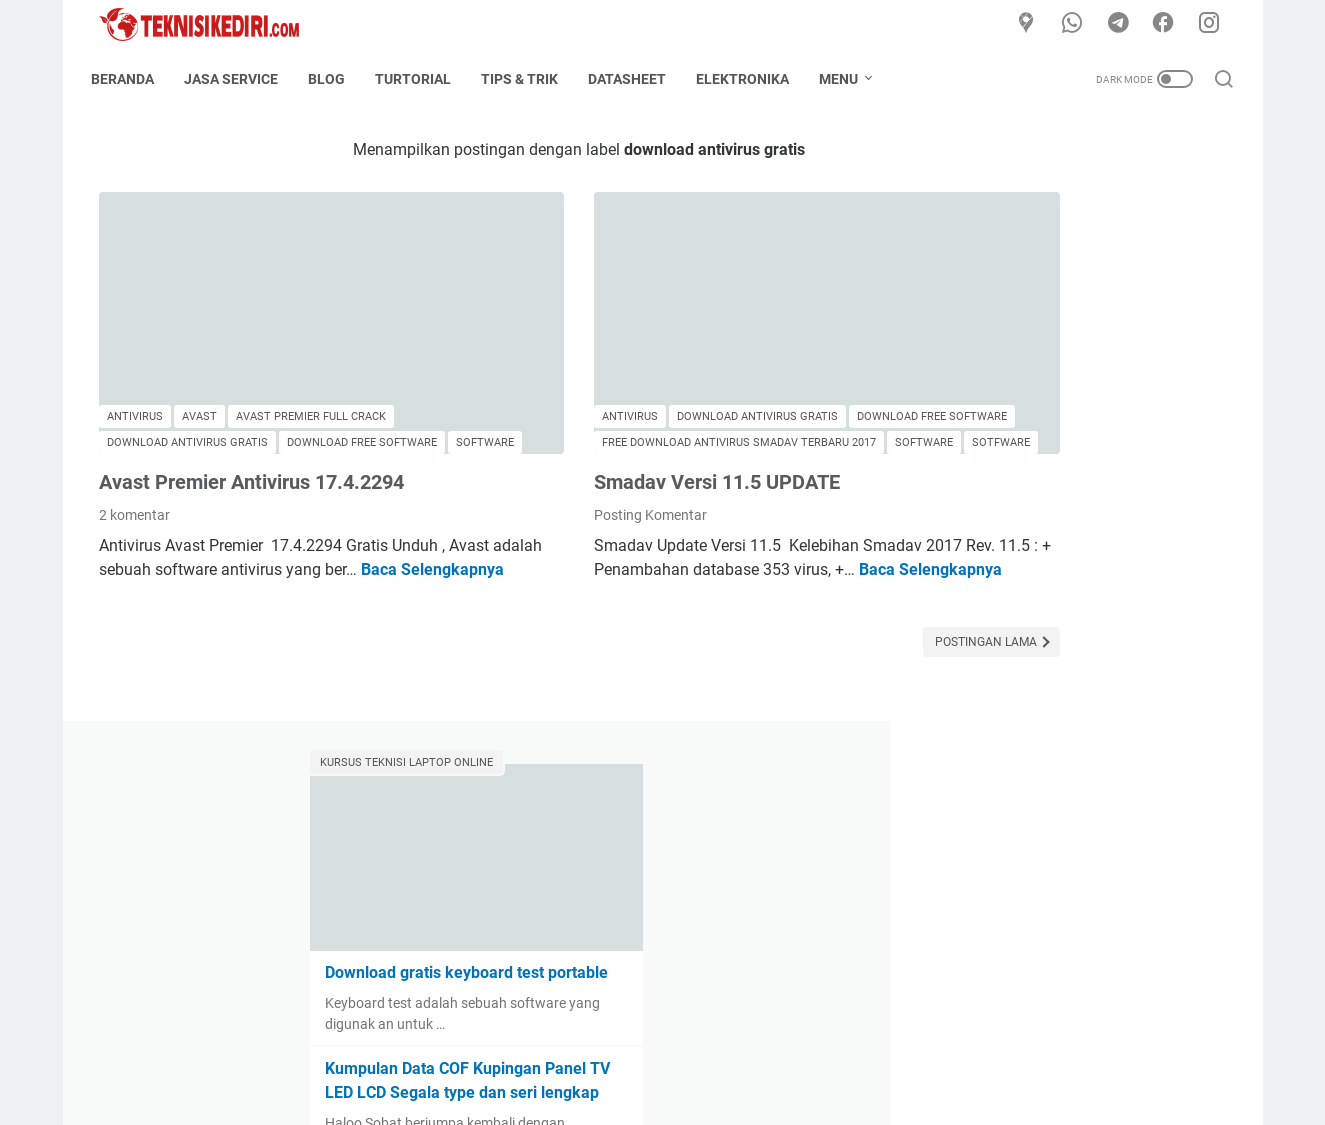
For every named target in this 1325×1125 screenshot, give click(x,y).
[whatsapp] (1078, 24)
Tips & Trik (527, 79)
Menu (846, 79)
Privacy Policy (797, 1053)
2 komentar (134, 465)
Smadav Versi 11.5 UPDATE (615, 432)
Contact (625, 1053)
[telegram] (1123, 24)
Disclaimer (702, 1053)
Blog (334, 79)
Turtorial (421, 79)
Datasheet (635, 79)
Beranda (130, 79)
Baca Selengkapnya (170, 543)
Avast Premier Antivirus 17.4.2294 (251, 432)
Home (503, 1053)
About (561, 1053)
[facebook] (1168, 24)
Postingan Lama (782, 616)
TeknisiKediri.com (691, 1094)
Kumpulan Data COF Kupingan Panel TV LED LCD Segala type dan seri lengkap (1072, 494)
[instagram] (1213, 24)
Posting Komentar (548, 465)
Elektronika (750, 79)
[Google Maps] (1033, 24)
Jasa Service (239, 79)
